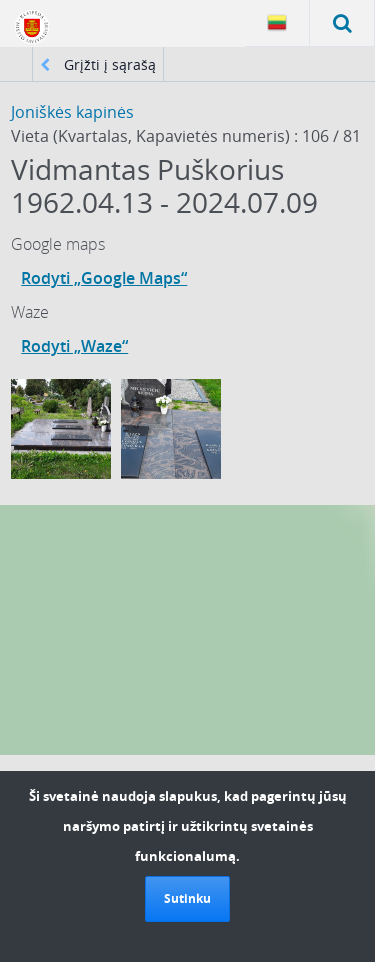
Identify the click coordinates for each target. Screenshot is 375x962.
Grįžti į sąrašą (98, 64)
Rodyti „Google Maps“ (104, 278)
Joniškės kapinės (72, 112)
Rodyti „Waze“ (74, 346)
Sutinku (187, 898)
